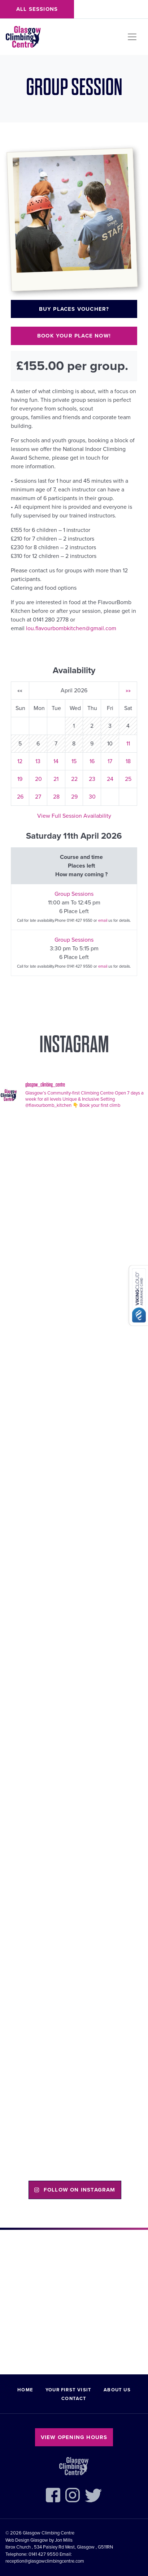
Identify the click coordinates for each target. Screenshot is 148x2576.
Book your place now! (74, 335)
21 (56, 779)
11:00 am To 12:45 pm (74, 902)
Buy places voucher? (74, 309)
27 (38, 796)
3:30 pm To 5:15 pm (74, 948)
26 (20, 796)
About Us (117, 2390)
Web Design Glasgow (26, 2540)
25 (128, 779)
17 (110, 761)
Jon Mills (64, 2540)
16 (92, 761)
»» (128, 690)
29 (74, 796)
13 (38, 761)
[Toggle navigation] (132, 37)
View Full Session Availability (74, 816)
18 (128, 761)
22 (74, 779)
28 (56, 796)
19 (20, 779)
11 (128, 743)
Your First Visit (68, 2390)
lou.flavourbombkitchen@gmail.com (71, 628)
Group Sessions (74, 894)
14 (56, 761)
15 (74, 761)
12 (20, 761)
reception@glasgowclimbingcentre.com (44, 2561)
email (102, 920)
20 (38, 779)
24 (110, 779)
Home (25, 2390)
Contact (73, 2398)
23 (92, 779)
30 (92, 796)
